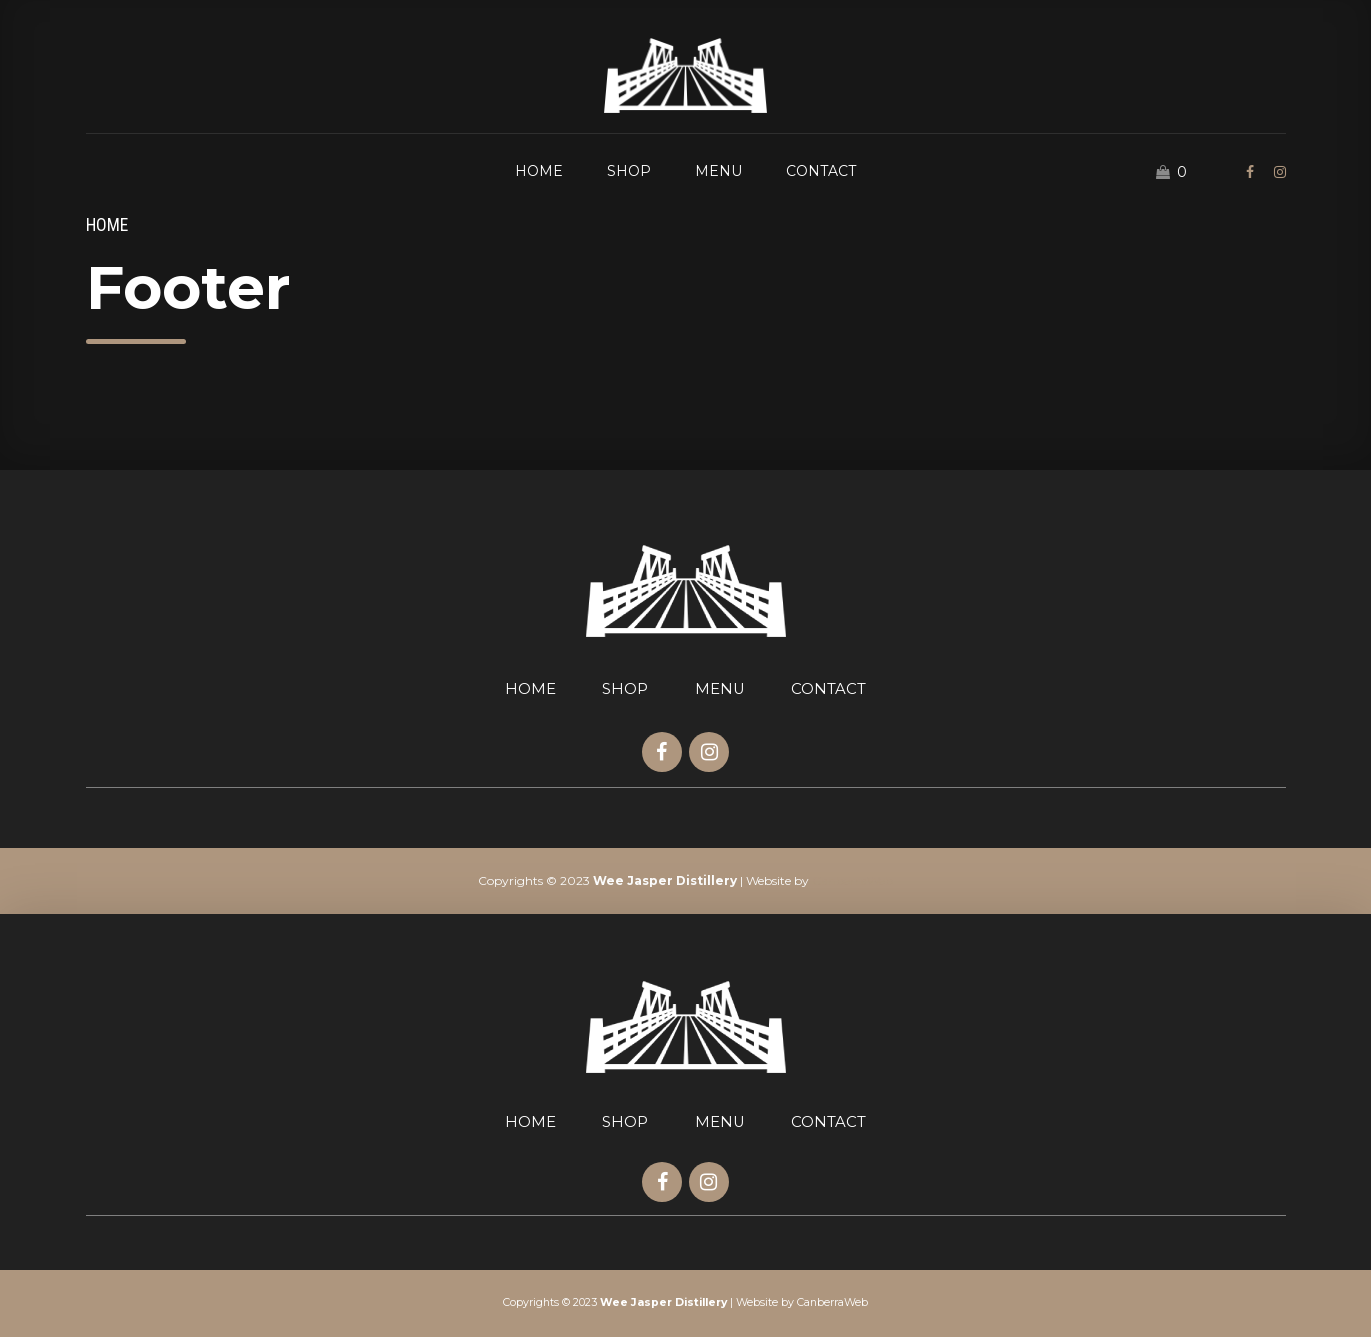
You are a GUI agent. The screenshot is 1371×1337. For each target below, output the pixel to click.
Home (107, 225)
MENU (718, 171)
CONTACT (821, 171)
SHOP (629, 171)
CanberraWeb (852, 880)
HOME (539, 171)
